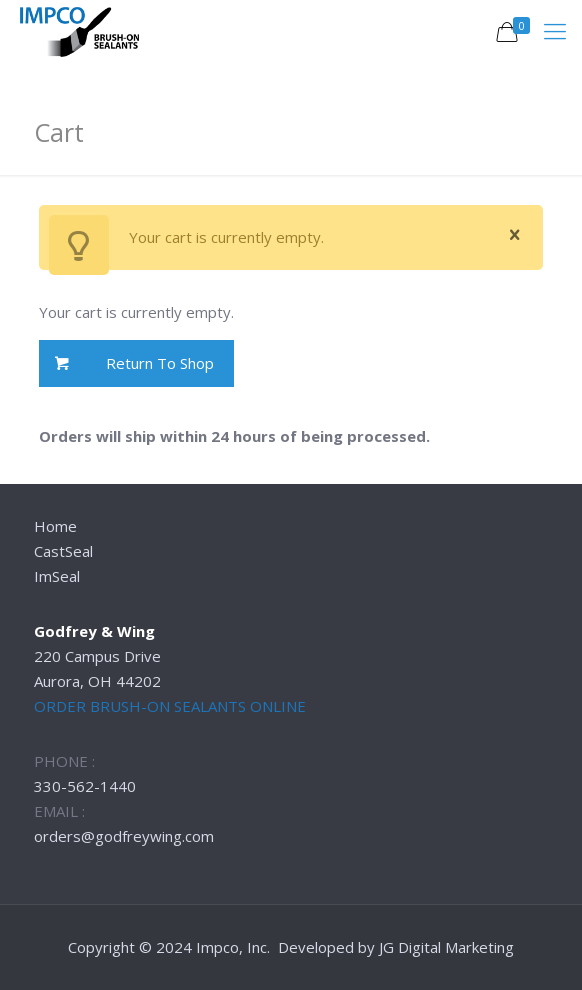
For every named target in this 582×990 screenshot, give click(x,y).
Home (55, 526)
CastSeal (63, 551)
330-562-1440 (85, 786)
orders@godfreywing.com (124, 836)
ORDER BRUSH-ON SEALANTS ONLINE (170, 706)
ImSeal (57, 576)
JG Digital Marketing (446, 947)
